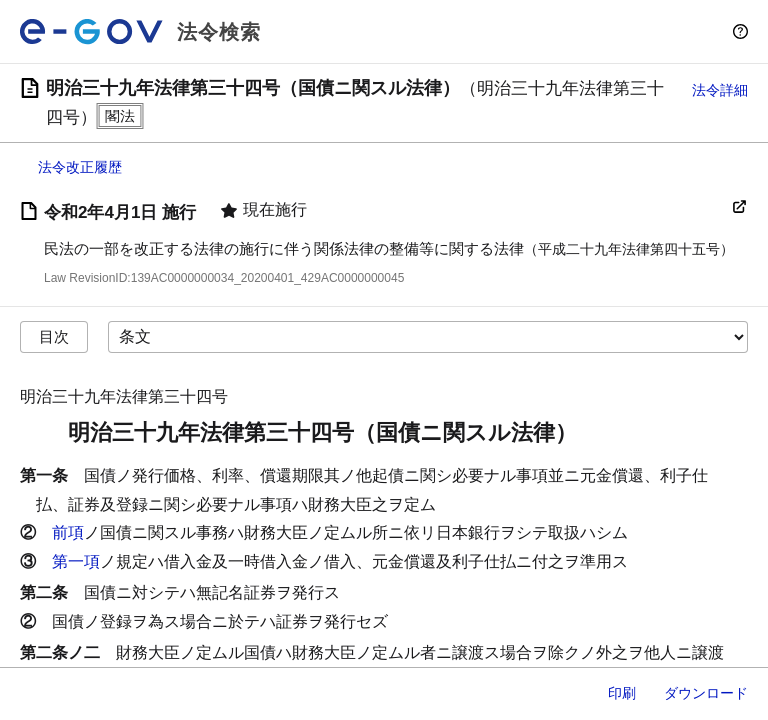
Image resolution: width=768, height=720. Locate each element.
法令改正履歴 (80, 167)
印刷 (622, 693)
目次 (54, 336)
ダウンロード (706, 693)
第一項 (76, 561)
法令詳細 (720, 90)
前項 (68, 532)
